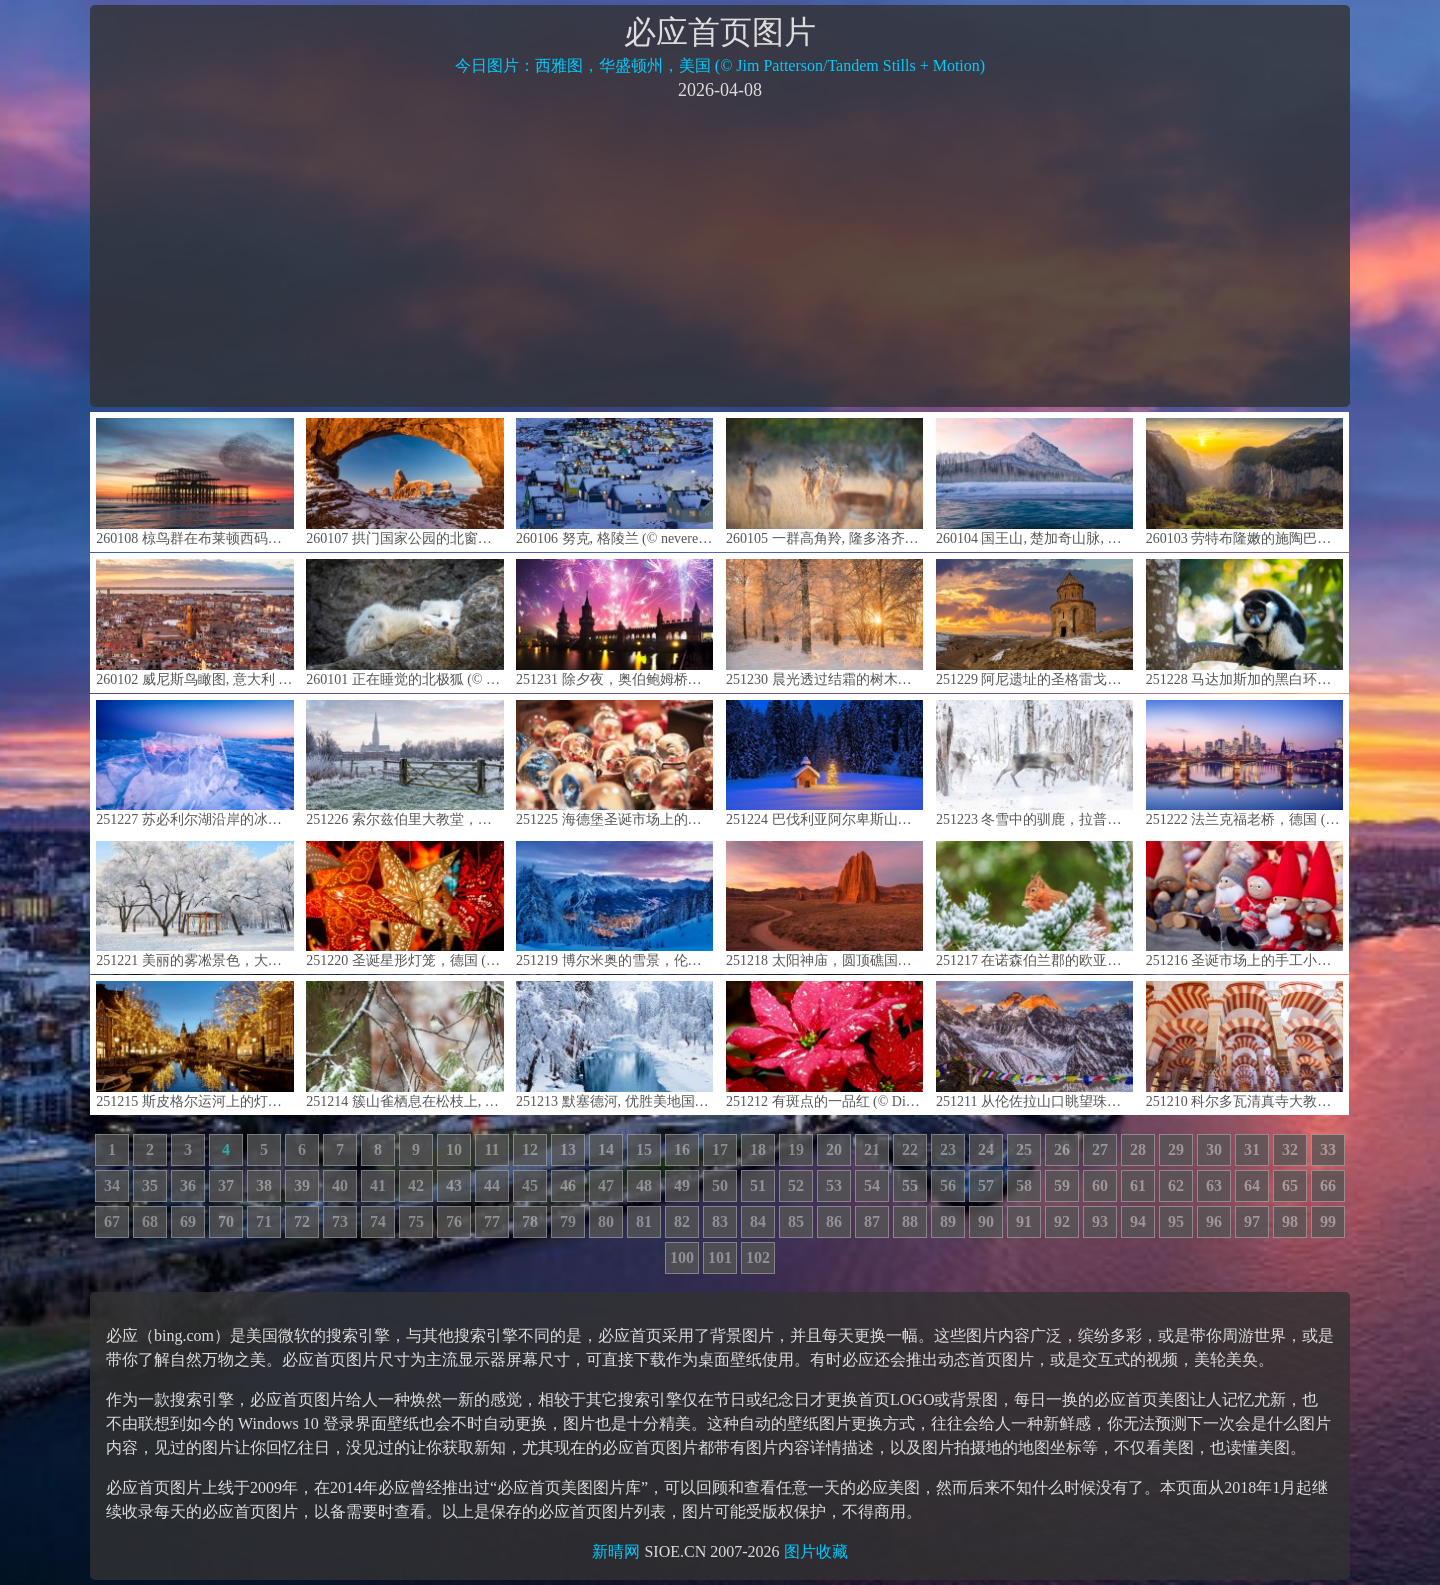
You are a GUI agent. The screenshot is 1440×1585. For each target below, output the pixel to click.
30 (1214, 1149)
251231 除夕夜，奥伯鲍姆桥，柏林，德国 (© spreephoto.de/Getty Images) (614, 622)
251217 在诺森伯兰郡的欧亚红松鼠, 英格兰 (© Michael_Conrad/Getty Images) (1034, 904)
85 (796, 1221)
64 (1252, 1185)
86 (834, 1221)
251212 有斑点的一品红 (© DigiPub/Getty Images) (824, 1044)
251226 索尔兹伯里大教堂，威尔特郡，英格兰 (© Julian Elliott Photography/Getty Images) (404, 763)
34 (112, 1185)
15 (644, 1149)
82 (682, 1221)
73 (340, 1221)
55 (910, 1185)
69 (188, 1221)
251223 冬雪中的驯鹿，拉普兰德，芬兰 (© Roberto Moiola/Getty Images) (1034, 763)
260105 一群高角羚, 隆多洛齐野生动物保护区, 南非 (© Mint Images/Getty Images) (824, 481)
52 (796, 1185)
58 (1024, 1185)
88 (910, 1221)
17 (720, 1149)
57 (986, 1185)
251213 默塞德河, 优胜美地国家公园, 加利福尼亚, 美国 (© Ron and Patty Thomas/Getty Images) (614, 1044)
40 (340, 1185)
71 (264, 1221)
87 (872, 1221)
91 (1024, 1221)
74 (378, 1221)
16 (682, 1149)
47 (606, 1185)
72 (302, 1221)
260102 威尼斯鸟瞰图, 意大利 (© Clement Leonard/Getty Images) (194, 622)
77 (492, 1221)
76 (454, 1221)
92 (1062, 1221)
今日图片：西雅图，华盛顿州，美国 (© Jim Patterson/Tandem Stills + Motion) (720, 65)
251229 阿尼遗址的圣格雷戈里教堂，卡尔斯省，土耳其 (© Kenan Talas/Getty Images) (1034, 622)
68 (150, 1221)
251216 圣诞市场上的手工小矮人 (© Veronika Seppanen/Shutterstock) (1244, 904)
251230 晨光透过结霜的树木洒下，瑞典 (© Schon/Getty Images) (824, 622)
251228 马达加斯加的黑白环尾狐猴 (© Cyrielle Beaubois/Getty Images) (1244, 622)
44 (492, 1185)
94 (1138, 1221)
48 (644, 1185)
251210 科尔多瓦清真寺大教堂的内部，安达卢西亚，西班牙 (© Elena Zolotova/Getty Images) (1244, 1044)
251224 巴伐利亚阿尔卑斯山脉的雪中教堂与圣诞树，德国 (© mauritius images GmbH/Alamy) (824, 763)
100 (682, 1257)
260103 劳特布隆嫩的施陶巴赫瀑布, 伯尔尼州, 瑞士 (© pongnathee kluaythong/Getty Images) (1244, 481)
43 (454, 1185)
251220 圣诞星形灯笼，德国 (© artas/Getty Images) (404, 904)
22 (910, 1149)
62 (1176, 1185)
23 (948, 1149)
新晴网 (616, 1551)
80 (606, 1221)
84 (758, 1221)
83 (720, 1221)
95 (1176, 1221)
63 (1214, 1185)
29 (1176, 1149)
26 (1062, 1149)
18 (758, 1149)
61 (1138, 1185)
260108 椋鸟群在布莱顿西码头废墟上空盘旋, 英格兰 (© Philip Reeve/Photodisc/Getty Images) (194, 481)
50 (720, 1185)
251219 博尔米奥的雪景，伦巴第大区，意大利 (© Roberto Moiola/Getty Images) (614, 904)
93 (1100, 1221)
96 (1214, 1221)
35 (150, 1185)
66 (1328, 1185)
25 (1024, 1149)
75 (416, 1221)
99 (1328, 1221)
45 (530, 1185)
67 (112, 1221)
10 (454, 1149)
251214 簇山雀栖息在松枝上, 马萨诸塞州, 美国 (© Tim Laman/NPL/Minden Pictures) (404, 1044)
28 (1138, 1149)
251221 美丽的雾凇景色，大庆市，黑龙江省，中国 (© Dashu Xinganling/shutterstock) (194, 904)
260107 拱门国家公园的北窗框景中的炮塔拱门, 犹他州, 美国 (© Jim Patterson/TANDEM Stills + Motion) (404, 481)
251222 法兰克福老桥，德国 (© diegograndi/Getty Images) (1244, 763)
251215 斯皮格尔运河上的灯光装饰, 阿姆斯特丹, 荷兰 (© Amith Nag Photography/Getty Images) (194, 1044)
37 (226, 1185)
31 (1252, 1149)
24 (986, 1149)
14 (606, 1149)
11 (491, 1149)
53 (834, 1185)
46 (568, 1185)
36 (188, 1185)
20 (834, 1149)
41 (378, 1185)
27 (1100, 1149)
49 (682, 1185)
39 (302, 1185)
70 (226, 1221)
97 (1252, 1221)
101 (720, 1257)
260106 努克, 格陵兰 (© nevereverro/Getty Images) (614, 481)
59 (1062, 1185)
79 (568, 1221)
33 (1328, 1149)
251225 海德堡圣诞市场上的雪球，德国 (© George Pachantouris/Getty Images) (614, 763)
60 (1100, 1185)
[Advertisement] (720, 252)
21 (872, 1149)
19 (796, 1149)
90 (986, 1221)
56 (948, 1185)
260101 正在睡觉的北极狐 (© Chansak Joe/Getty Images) (404, 622)
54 (872, 1185)
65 (1290, 1185)
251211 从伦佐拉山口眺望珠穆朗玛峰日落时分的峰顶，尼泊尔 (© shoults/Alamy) (1034, 1044)
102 (758, 1257)
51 (758, 1185)
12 (530, 1149)
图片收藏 (816, 1551)
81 (644, 1221)
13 (568, 1149)
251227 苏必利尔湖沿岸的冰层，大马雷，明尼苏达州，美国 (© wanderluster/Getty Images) (194, 763)
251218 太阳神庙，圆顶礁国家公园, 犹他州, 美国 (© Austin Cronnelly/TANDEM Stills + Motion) (824, 904)
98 (1290, 1221)
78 (530, 1221)
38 (264, 1185)
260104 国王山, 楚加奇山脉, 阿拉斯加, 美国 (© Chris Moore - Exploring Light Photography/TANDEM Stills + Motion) (1034, 481)
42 (416, 1185)
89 (948, 1221)
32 (1290, 1149)
